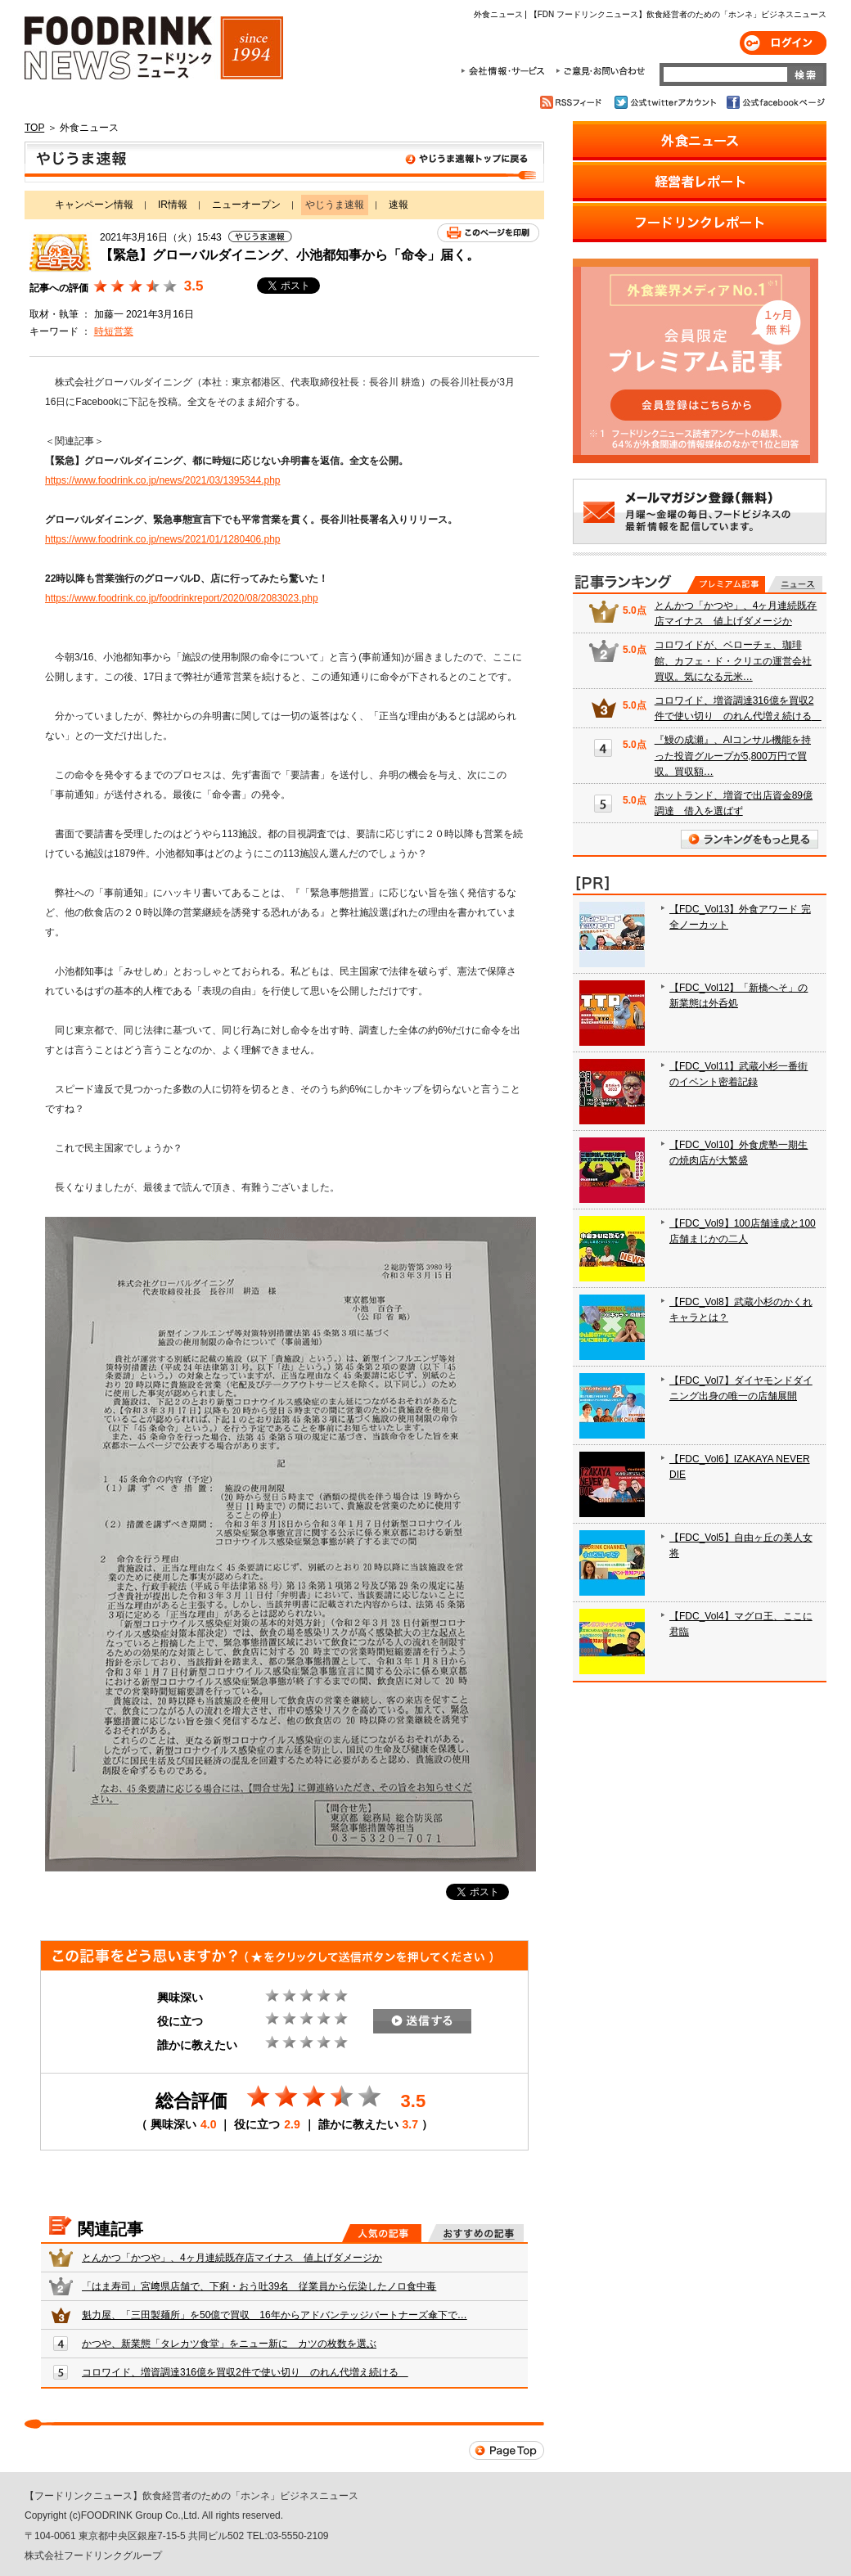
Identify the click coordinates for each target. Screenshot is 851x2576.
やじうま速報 (284, 162)
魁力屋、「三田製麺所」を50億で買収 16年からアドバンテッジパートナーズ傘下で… (274, 2315)
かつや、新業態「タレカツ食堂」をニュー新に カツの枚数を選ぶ (229, 2343)
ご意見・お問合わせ (600, 71)
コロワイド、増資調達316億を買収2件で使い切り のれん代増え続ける (245, 2372)
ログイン (783, 43)
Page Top (506, 2450)
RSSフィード (573, 102)
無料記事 (795, 584)
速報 (398, 204)
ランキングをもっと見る (749, 839)
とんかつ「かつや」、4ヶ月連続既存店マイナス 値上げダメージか (232, 2257)
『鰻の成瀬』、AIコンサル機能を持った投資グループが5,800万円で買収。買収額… (733, 755)
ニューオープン (246, 204)
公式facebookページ (774, 102)
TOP (34, 127)
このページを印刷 (488, 232)
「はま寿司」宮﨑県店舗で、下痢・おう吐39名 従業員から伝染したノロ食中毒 (259, 2286)
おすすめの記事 (476, 2233)
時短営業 (113, 331)
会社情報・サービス (505, 71)
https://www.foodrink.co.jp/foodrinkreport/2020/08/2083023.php (181, 598)
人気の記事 (381, 2233)
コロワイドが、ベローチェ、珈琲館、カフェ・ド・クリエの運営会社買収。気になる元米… (733, 660)
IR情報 (172, 204)
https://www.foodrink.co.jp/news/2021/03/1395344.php (163, 480)
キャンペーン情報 (94, 204)
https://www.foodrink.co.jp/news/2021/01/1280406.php (163, 539)
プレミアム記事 (726, 584)
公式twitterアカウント (666, 102)
